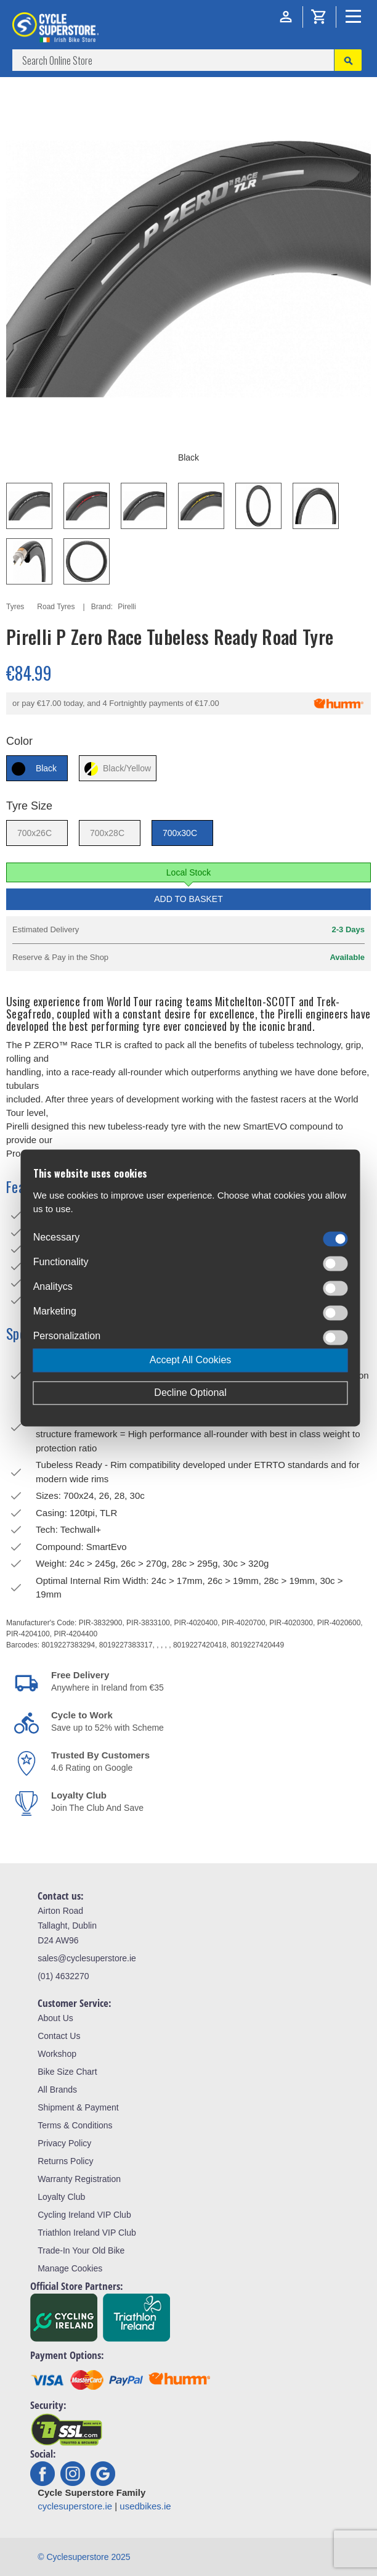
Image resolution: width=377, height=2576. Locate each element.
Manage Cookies (70, 2268)
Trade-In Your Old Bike (81, 2250)
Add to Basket (188, 899)
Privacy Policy (64, 2143)
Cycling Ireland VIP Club (84, 2215)
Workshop (57, 2054)
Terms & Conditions (75, 2125)
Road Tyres (56, 606)
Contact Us (59, 2036)
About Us (55, 2018)
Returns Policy (65, 2161)
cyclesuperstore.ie (75, 2506)
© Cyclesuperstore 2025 (84, 2557)
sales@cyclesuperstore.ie (87, 1958)
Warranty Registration (79, 2179)
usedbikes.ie (145, 2506)
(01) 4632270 (63, 1976)
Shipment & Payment (78, 2107)
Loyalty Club (61, 2197)
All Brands (57, 2089)
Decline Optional (190, 1393)
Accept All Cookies (191, 1360)
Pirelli (127, 606)
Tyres (15, 606)
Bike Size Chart (67, 2072)
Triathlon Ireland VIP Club (87, 2233)
